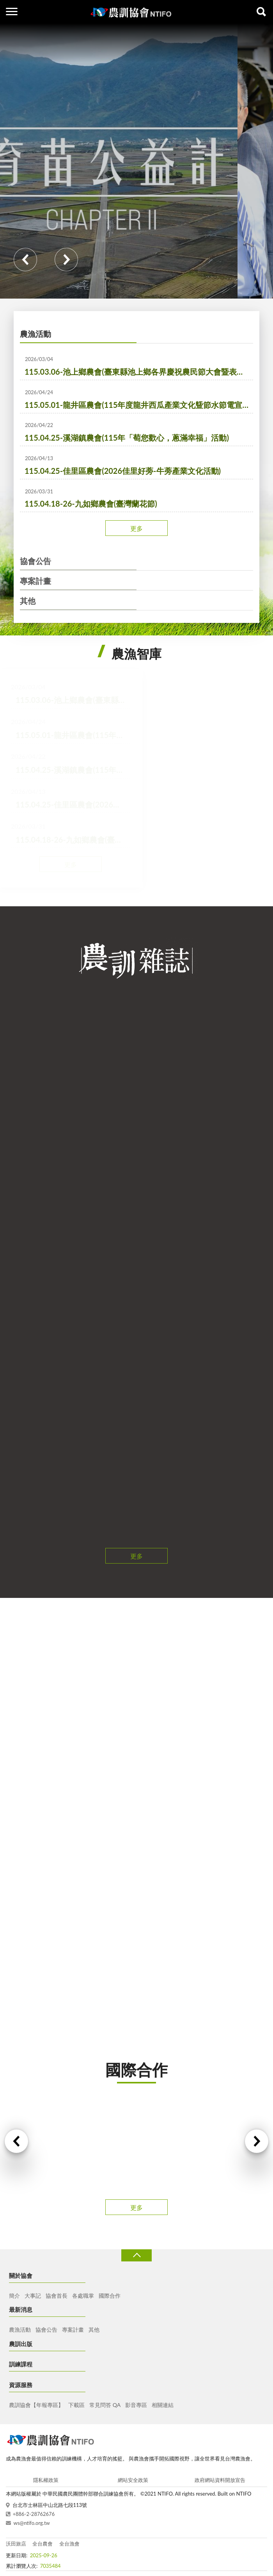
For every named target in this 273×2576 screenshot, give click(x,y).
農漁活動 (35, 333)
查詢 (261, 11)
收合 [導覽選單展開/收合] (136, 2255)
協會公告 (35, 561)
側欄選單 (12, 11)
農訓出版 (20, 2343)
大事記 (33, 2295)
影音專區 (136, 2405)
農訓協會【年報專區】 (36, 2405)
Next (66, 259)
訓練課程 (20, 2364)
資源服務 (20, 2384)
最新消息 (20, 2309)
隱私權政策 (45, 2480)
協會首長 (56, 2295)
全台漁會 (69, 2543)
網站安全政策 (133, 2480)
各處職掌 (83, 2295)
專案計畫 (35, 580)
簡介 (14, 2295)
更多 (136, 528)
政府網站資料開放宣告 (220, 2480)
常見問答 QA (105, 2405)
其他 (27, 600)
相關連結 (163, 2405)
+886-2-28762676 (34, 2514)
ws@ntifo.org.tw (32, 2523)
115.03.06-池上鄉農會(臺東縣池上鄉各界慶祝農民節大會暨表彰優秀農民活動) (139, 371)
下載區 (76, 2405)
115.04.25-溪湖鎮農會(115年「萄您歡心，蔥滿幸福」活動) (127, 437)
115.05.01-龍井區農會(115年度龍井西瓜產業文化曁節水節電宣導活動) (139, 404)
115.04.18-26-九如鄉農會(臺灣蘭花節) (91, 503)
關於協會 (20, 2275)
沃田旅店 (16, 2543)
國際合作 (110, 2295)
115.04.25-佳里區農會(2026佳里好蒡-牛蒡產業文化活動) (123, 470)
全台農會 (42, 2543)
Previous (25, 259)
